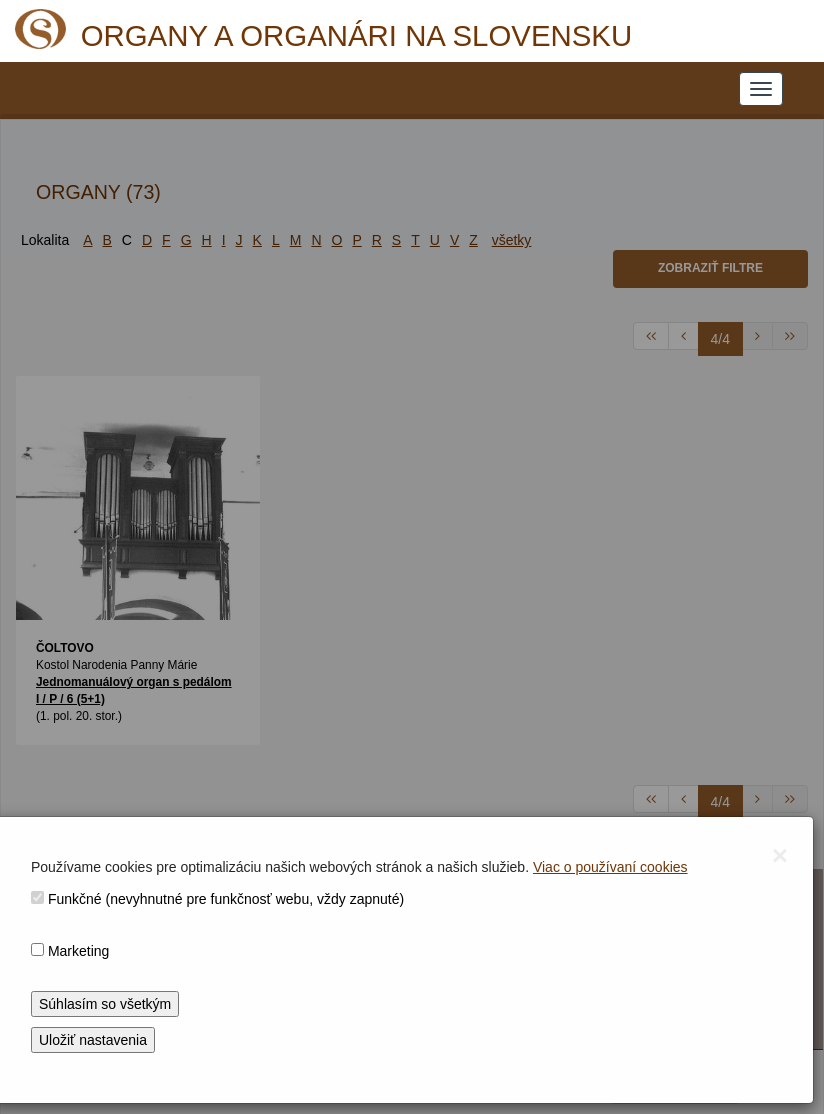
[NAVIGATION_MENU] (761, 89)
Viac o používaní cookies (610, 867)
